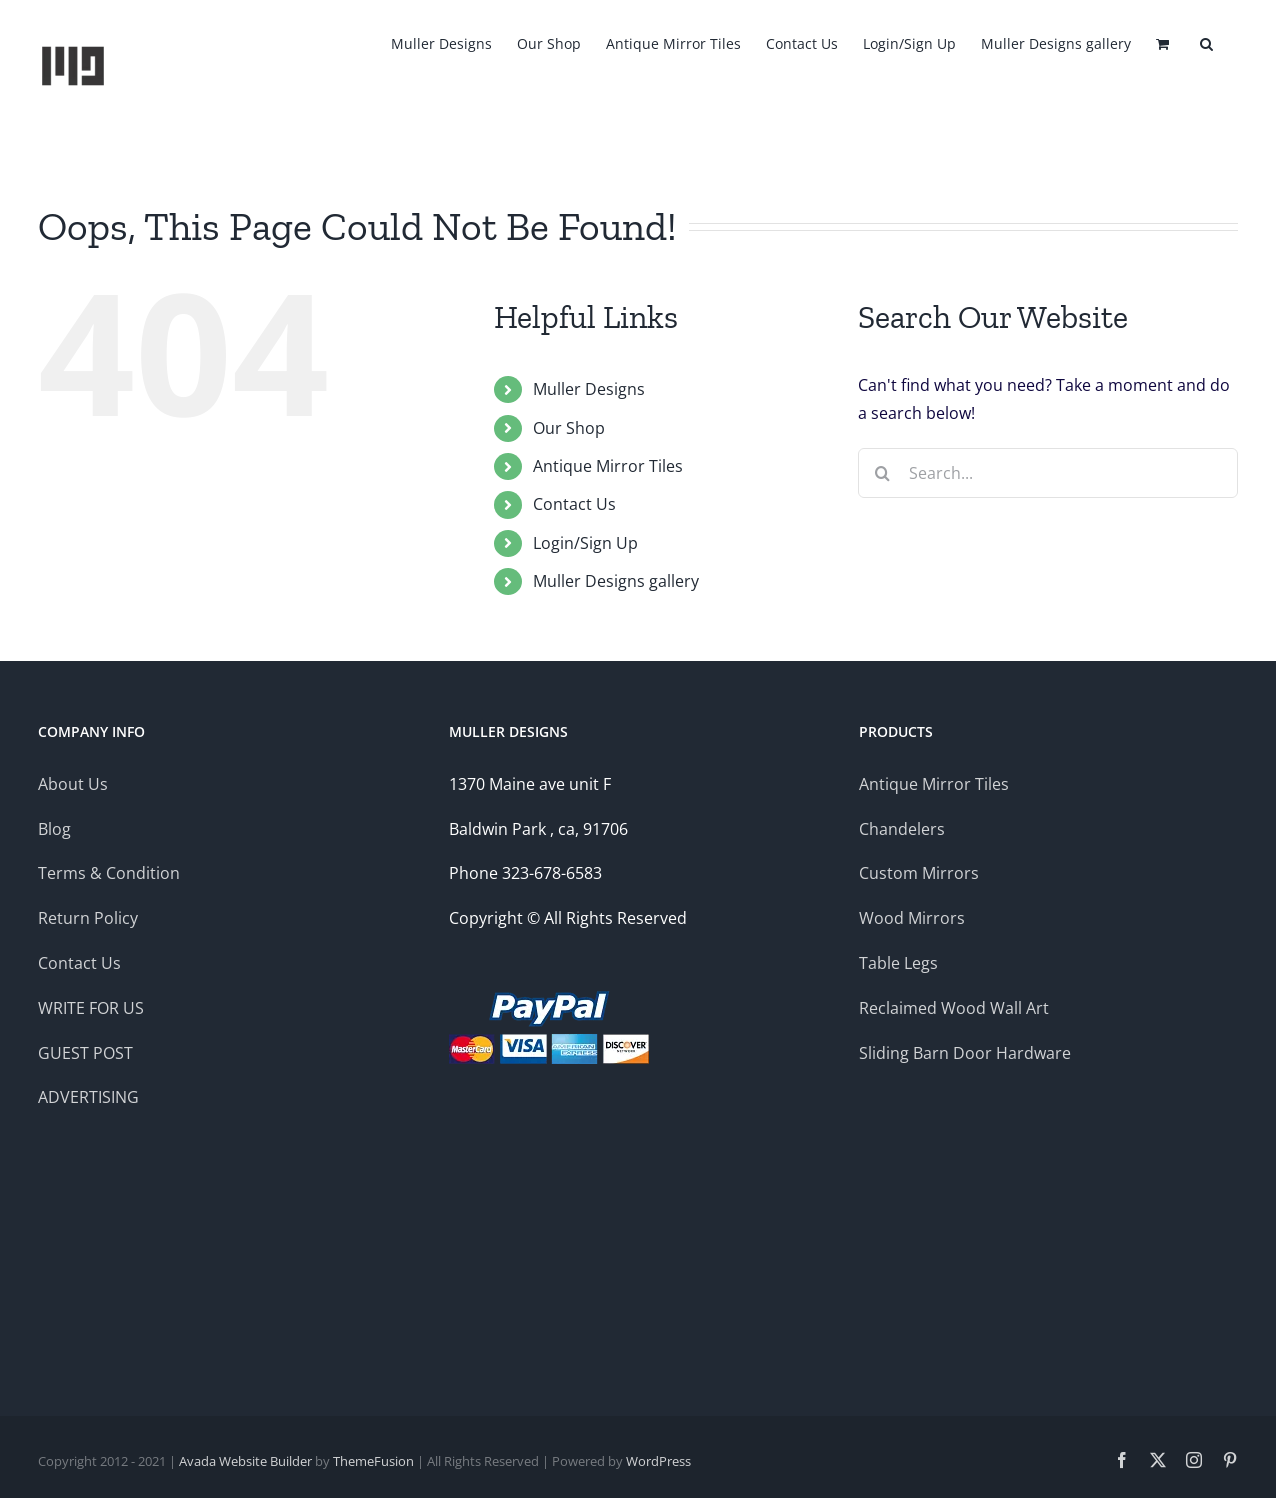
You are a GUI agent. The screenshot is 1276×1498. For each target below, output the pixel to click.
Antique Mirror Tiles (608, 466)
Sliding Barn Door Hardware (965, 1053)
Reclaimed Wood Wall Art (954, 1008)
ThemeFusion (373, 1461)
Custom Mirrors (919, 873)
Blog (56, 829)
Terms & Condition (109, 873)
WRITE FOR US (91, 1008)
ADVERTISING (88, 1097)
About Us (73, 784)
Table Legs (898, 963)
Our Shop (569, 428)
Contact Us (574, 504)
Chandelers (902, 829)
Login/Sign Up (585, 543)
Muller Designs (589, 389)
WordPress (658, 1461)
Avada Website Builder (245, 1461)
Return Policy (88, 918)
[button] (1206, 42)
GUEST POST (85, 1053)
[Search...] (1048, 473)
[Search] (883, 473)
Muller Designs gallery (616, 581)
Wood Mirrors (912, 918)
